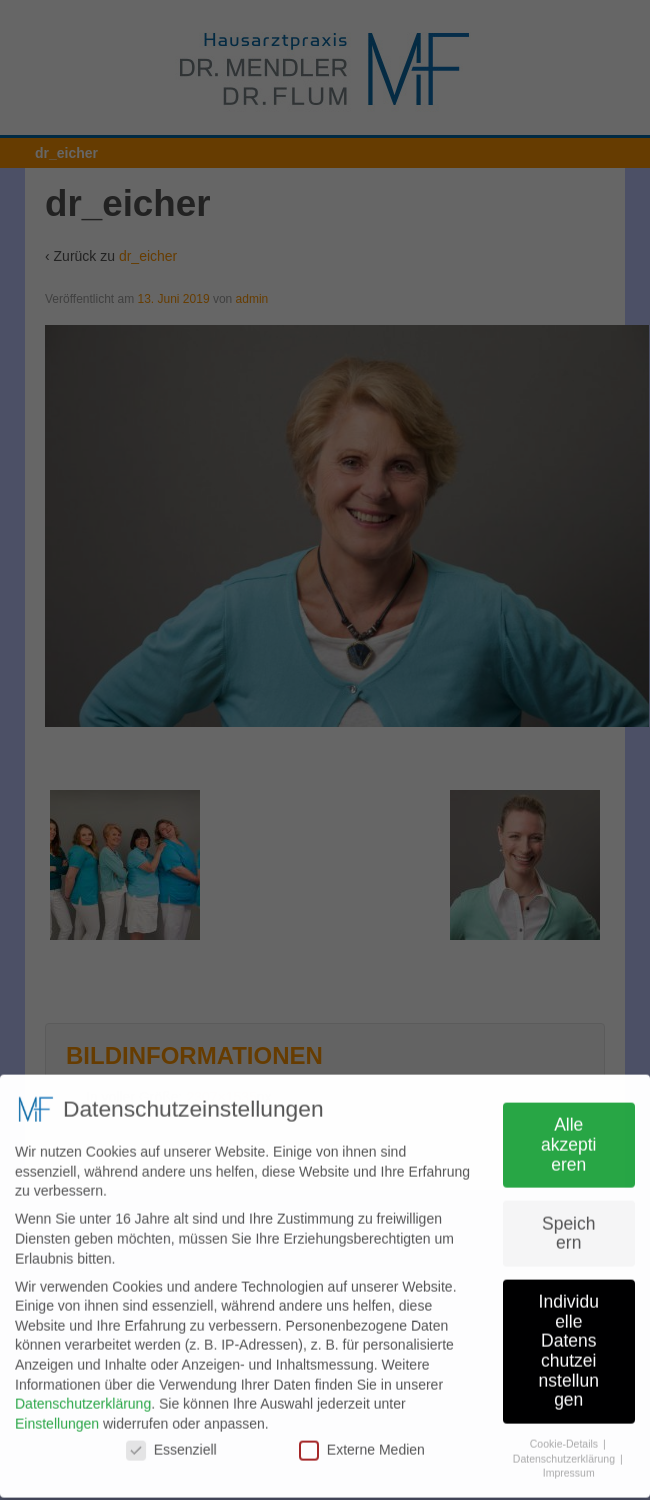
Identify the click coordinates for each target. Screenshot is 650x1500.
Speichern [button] (569, 1227)
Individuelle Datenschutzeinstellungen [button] (569, 1345)
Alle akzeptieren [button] (568, 1138)
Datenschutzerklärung (83, 1398)
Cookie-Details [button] (565, 1437)
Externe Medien (362, 1444)
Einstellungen (57, 1417)
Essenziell (171, 1444)
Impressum (569, 1467)
